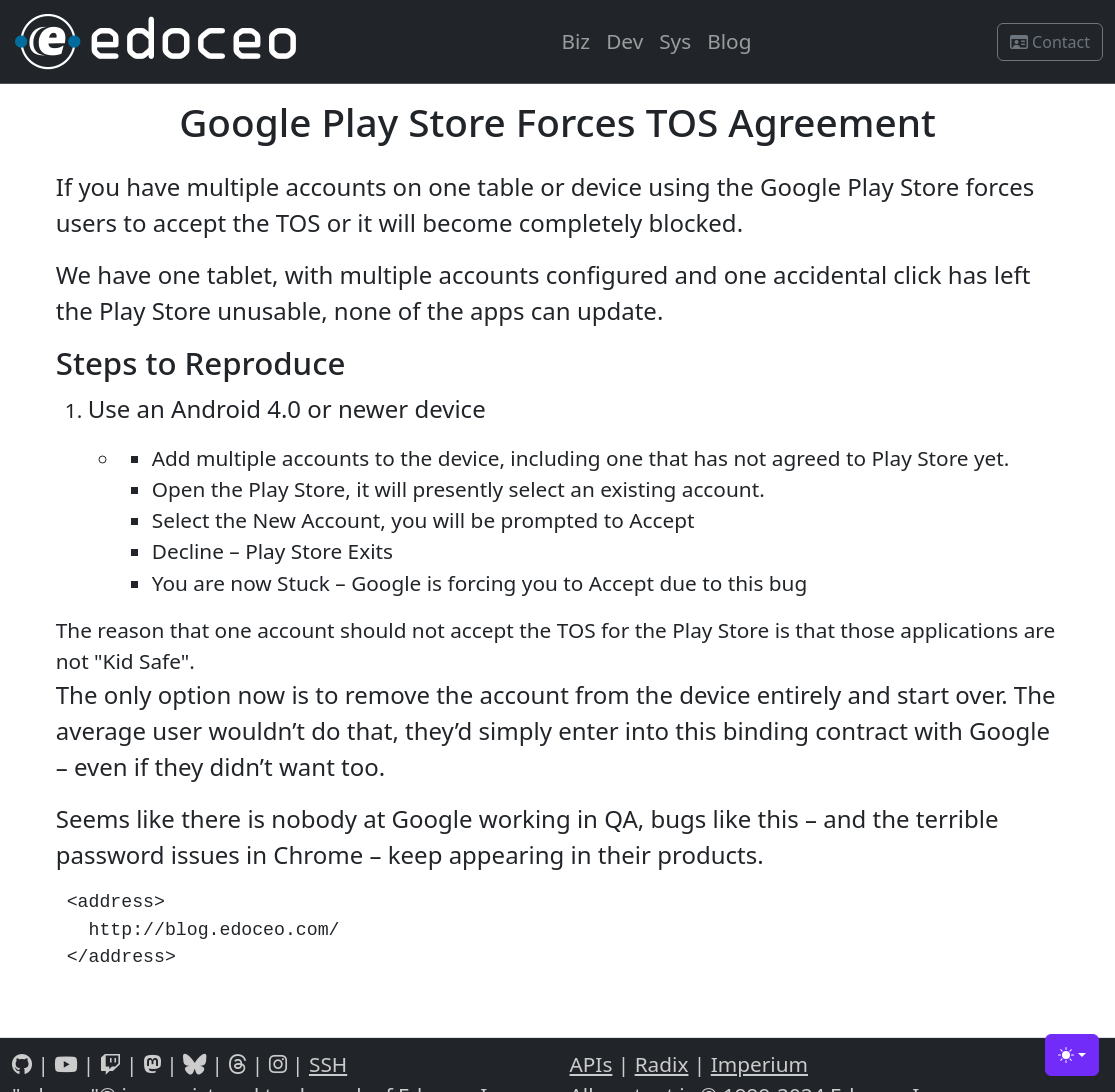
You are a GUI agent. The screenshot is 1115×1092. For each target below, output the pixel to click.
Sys (675, 41)
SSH (328, 1064)
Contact (1050, 42)
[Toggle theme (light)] (1072, 1055)
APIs (591, 1064)
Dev (624, 41)
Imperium (759, 1064)
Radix (662, 1064)
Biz (575, 41)
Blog (729, 41)
